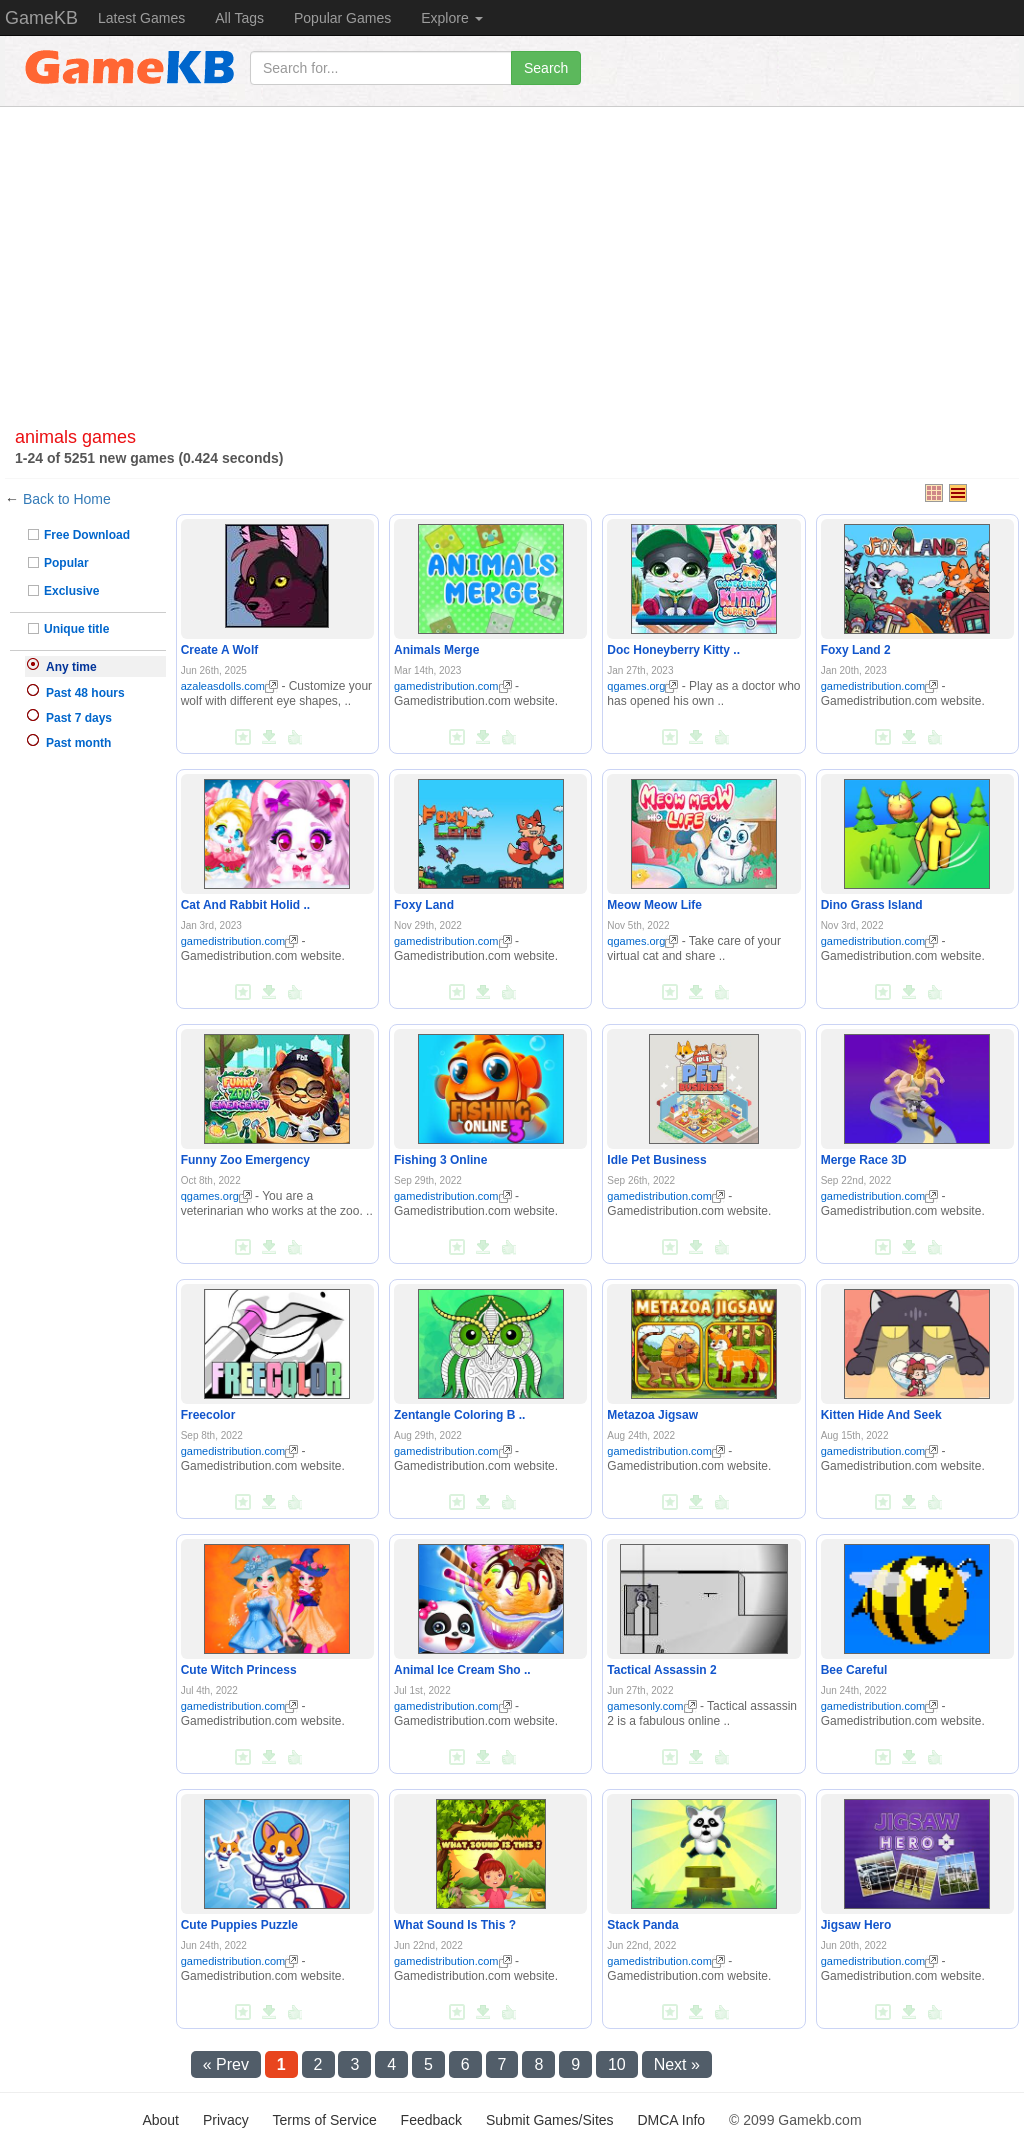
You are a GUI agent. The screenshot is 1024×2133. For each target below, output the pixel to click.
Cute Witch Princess (239, 1670)
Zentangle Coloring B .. (459, 1415)
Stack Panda (642, 1925)
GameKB (41, 18)
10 (617, 2064)
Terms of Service (324, 2120)
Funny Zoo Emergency (245, 1160)
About (160, 2120)
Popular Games (342, 18)
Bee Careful (854, 1670)
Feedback (431, 2120)
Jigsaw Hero (856, 1925)
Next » (677, 2064)
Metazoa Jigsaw (652, 1415)
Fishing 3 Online (440, 1160)
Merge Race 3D (864, 1160)
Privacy (226, 2120)
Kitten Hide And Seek (881, 1415)
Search (546, 68)
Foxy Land (424, 905)
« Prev (226, 2064)
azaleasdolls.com (229, 686)
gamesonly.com (651, 1706)
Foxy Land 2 (856, 650)
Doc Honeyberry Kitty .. (673, 650)
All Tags (239, 18)
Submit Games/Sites (550, 2120)
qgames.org (642, 686)
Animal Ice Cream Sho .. (462, 1670)
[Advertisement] (512, 248)
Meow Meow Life (654, 905)
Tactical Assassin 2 (661, 1670)
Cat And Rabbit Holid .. (246, 905)
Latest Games (141, 18)
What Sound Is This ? (455, 1925)
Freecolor (208, 1415)
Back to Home (67, 499)
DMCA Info (671, 2120)
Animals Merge (436, 650)
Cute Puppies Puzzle (239, 1925)
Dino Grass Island (872, 905)
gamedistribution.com (453, 686)
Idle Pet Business (656, 1160)
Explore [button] (451, 18)
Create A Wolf (220, 650)
